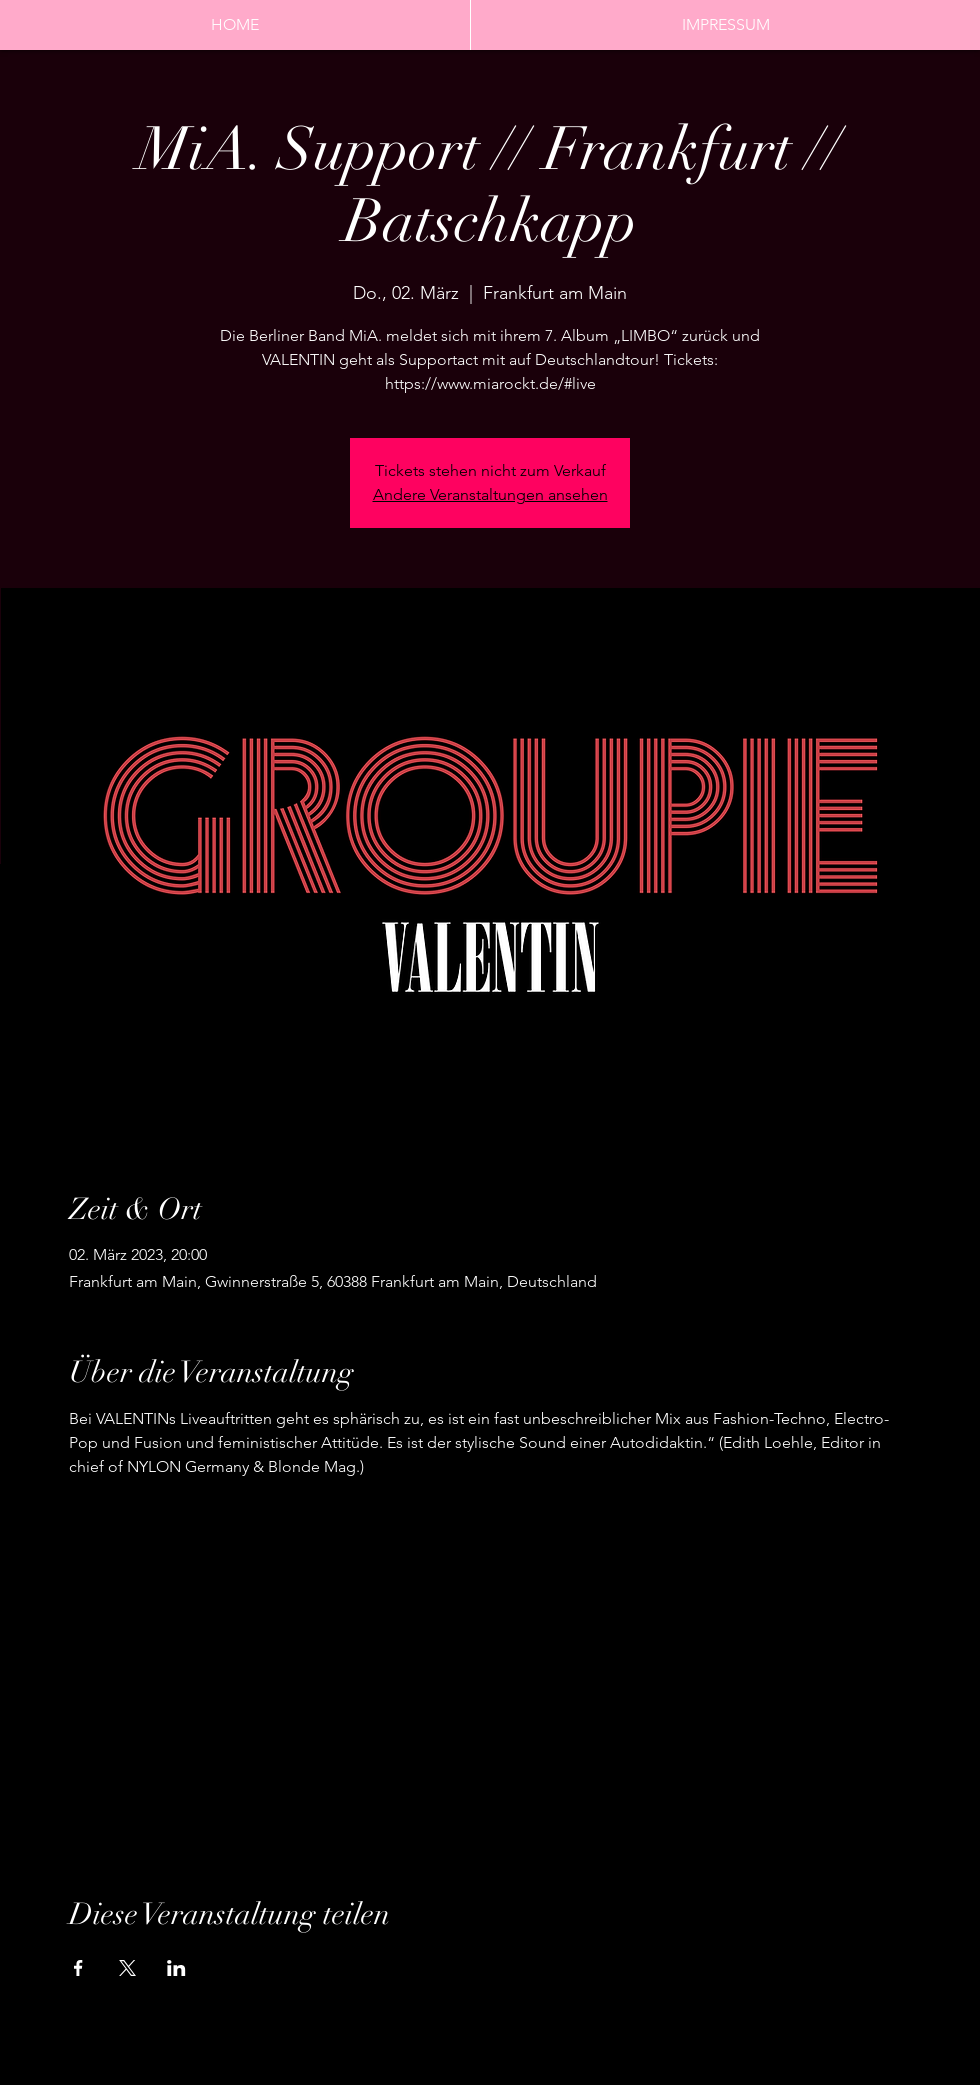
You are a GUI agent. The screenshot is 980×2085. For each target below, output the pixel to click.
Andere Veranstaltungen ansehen (490, 494)
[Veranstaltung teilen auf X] (127, 1968)
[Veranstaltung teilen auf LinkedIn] (176, 1968)
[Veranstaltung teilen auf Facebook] (78, 1968)
